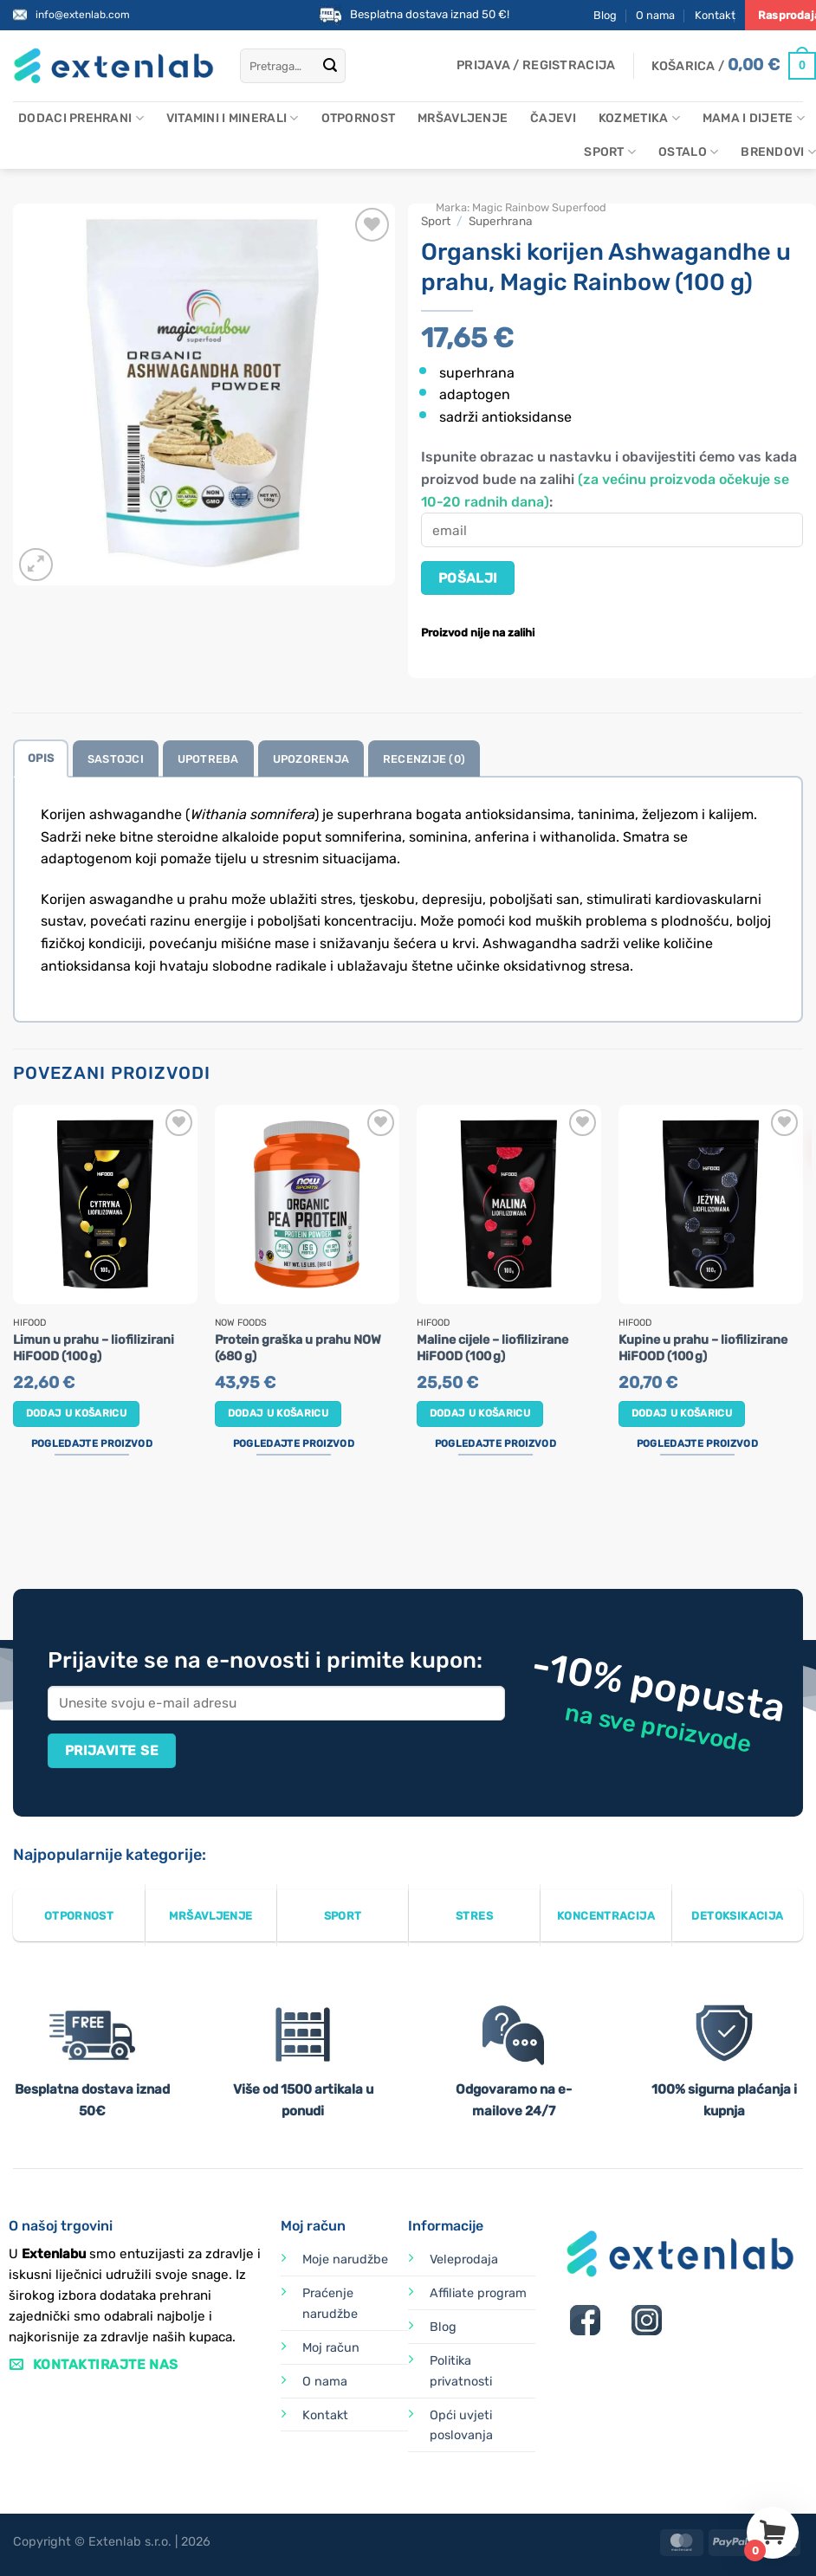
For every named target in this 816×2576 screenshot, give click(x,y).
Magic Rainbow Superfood (539, 207)
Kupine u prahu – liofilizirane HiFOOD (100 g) (702, 1348)
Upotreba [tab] (208, 758)
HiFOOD (29, 1323)
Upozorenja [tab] (311, 758)
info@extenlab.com (83, 15)
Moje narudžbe (345, 2259)
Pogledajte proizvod (91, 1443)
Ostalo (688, 152)
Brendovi (778, 152)
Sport (610, 152)
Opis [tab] (41, 758)
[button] (536, 65)
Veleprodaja (464, 2259)
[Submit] (330, 66)
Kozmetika (639, 118)
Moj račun (330, 2347)
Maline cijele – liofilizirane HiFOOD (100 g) (492, 1348)
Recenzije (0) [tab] (424, 758)
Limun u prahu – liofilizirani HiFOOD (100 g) (93, 1348)
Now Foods (241, 1323)
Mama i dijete (754, 118)
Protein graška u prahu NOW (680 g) (298, 1348)
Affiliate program (478, 2293)
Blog (605, 15)
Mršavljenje (463, 118)
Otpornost (358, 118)
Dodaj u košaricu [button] (76, 1413)
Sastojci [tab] (115, 758)
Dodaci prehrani (81, 118)
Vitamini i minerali (232, 118)
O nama (655, 15)
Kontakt (715, 15)
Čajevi (553, 118)
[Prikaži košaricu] (733, 66)
